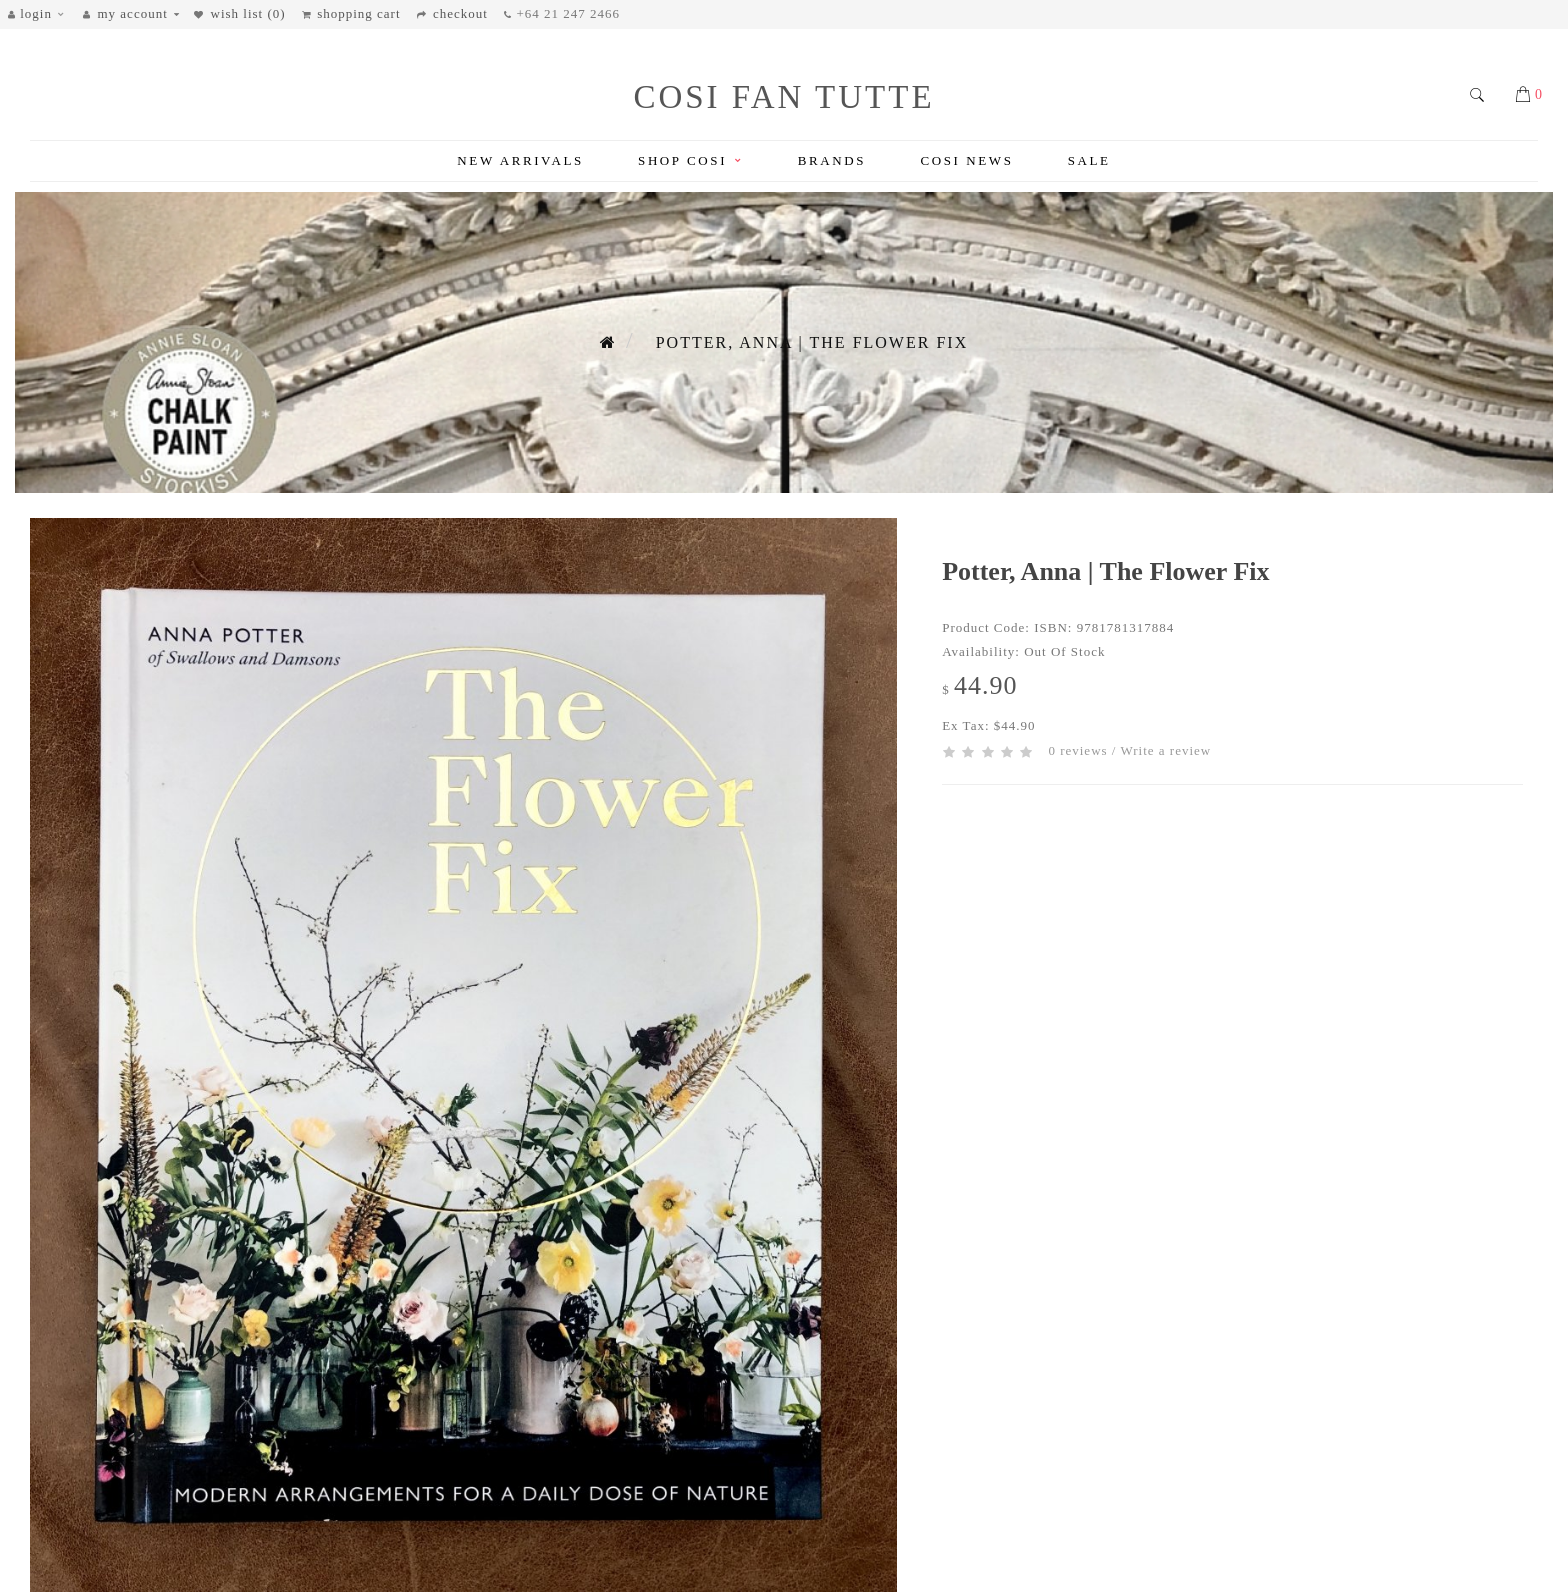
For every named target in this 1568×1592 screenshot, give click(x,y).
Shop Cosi (690, 160)
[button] (41, 14)
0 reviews (1077, 750)
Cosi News (966, 160)
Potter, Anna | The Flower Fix (812, 342)
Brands (832, 160)
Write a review (1165, 750)
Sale (1089, 160)
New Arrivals (520, 160)
